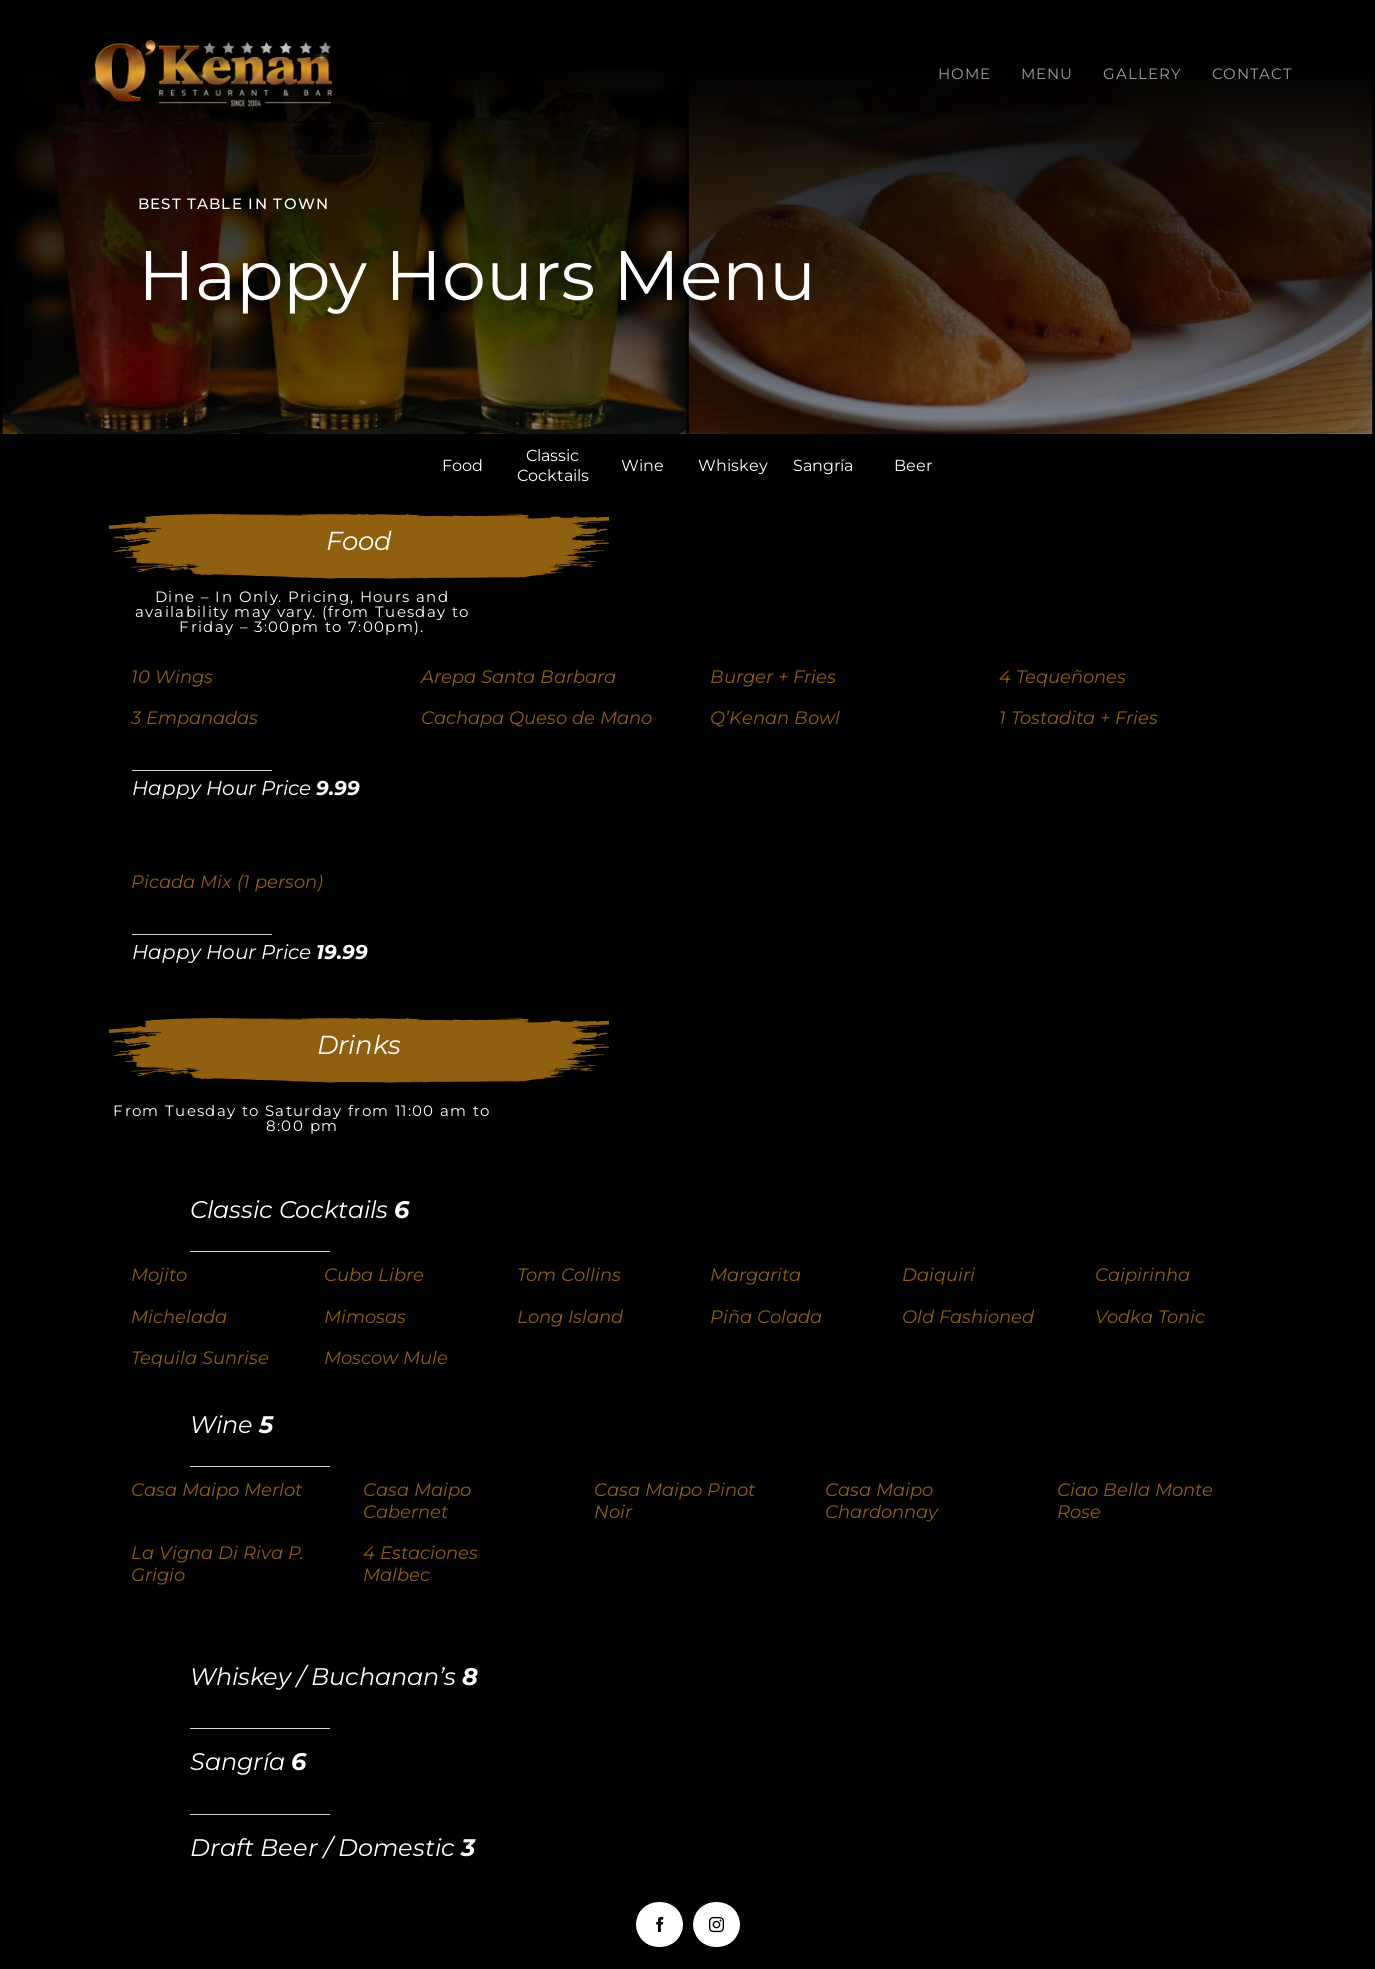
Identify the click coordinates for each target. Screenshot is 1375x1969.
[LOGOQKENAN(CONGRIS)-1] (215, 49)
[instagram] (716, 1924)
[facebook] (659, 1924)
